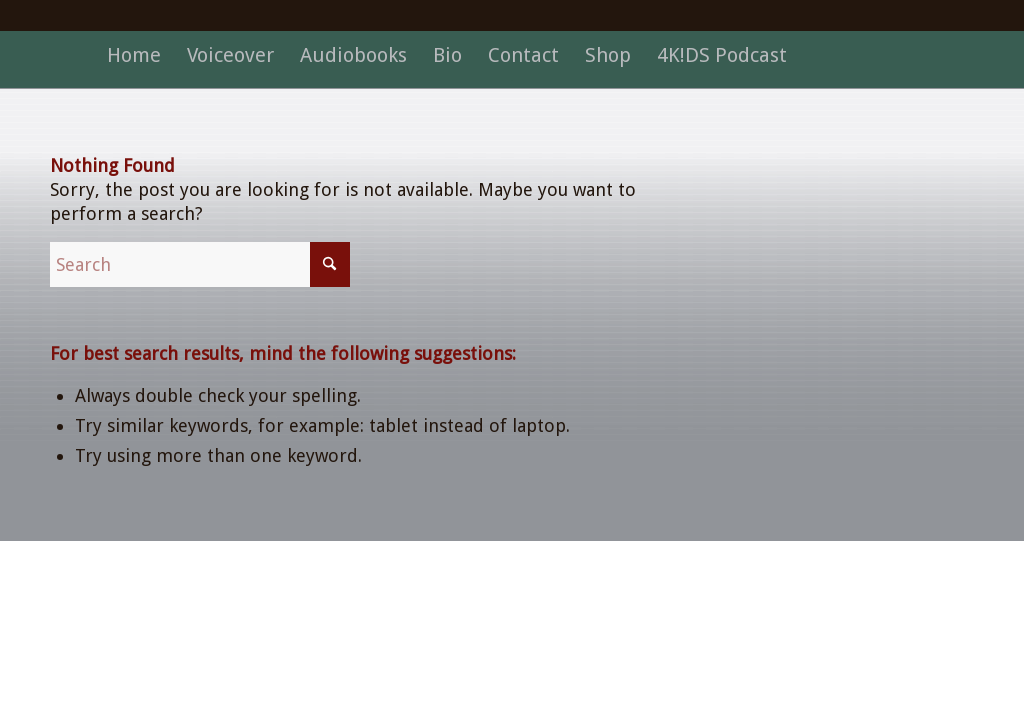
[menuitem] (134, 55)
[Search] (200, 264)
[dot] (512, 84)
